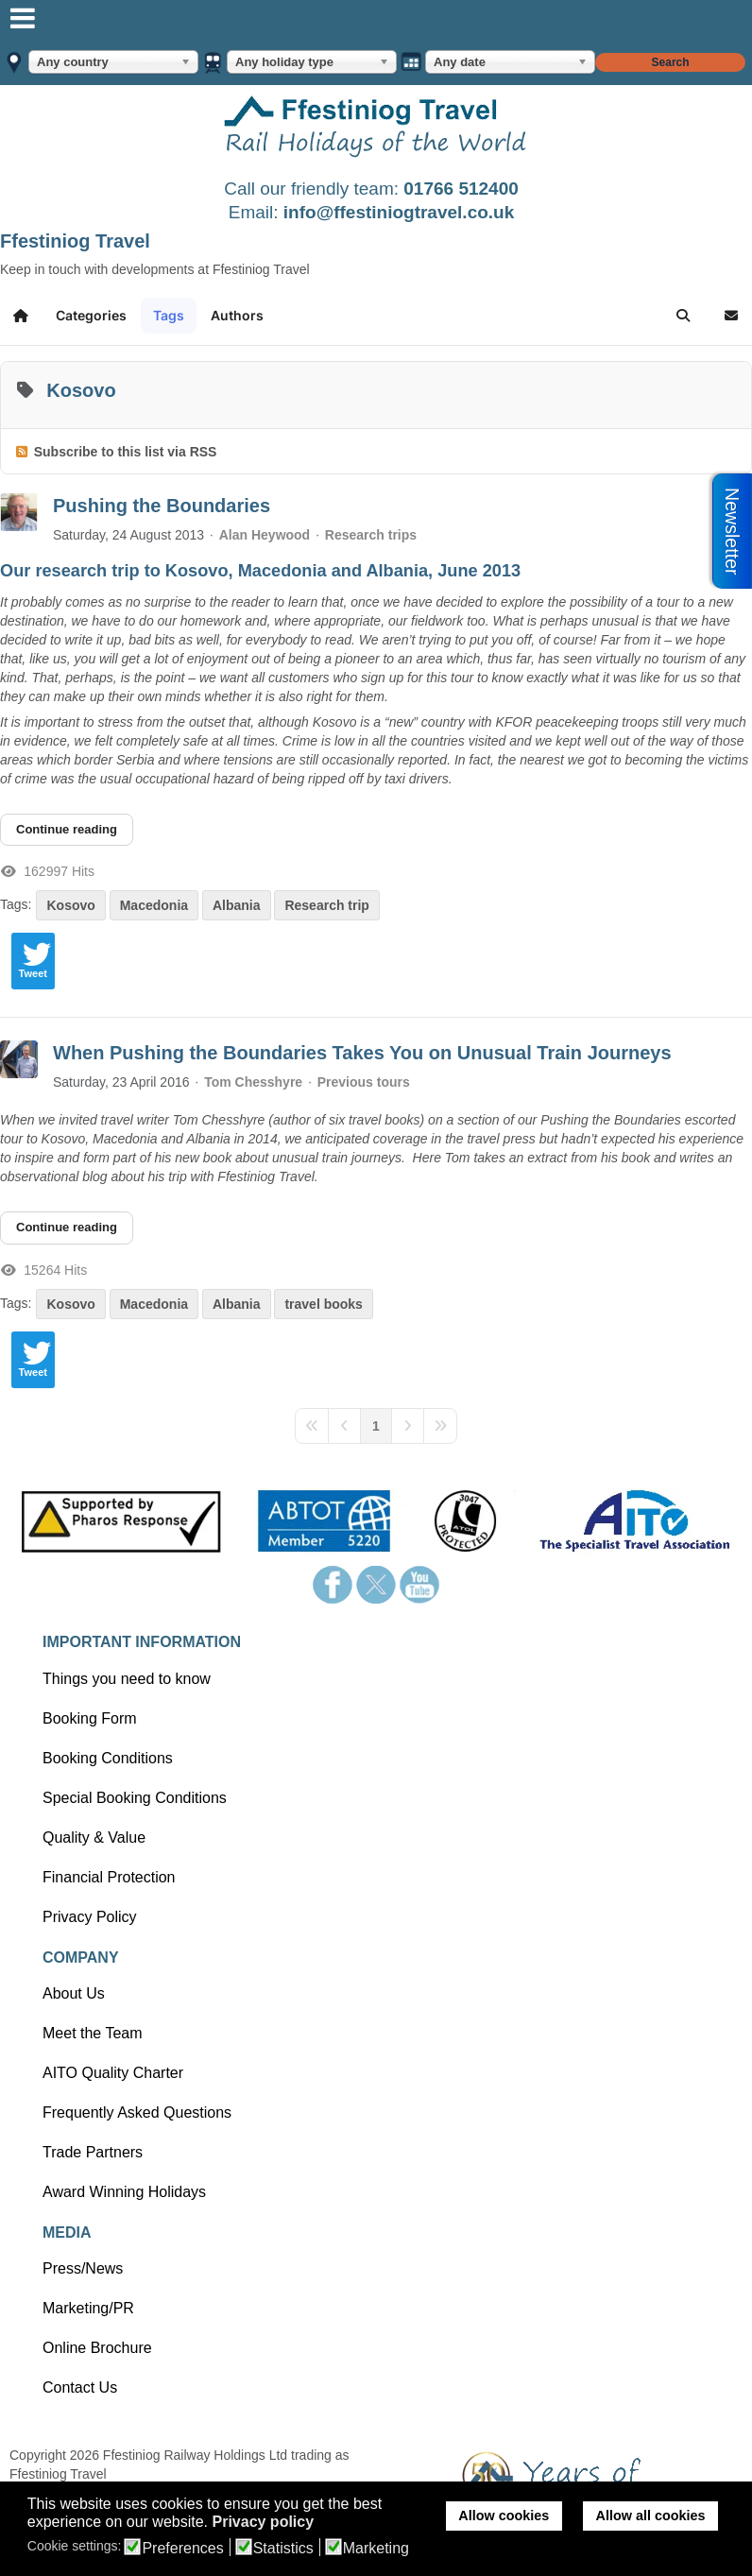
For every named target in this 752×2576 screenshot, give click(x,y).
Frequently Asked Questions (137, 2112)
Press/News (83, 2268)
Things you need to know (127, 1679)
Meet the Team (93, 2033)
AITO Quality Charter (113, 2073)
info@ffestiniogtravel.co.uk (398, 212)
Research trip (326, 905)
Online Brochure (97, 2348)
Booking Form (90, 1718)
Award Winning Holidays (124, 2192)
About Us (74, 1993)
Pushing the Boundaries (161, 505)
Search (671, 62)
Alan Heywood (264, 534)
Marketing (376, 2548)
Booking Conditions (108, 1758)
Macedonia (154, 905)
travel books (323, 1304)
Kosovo (70, 905)
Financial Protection (109, 1877)
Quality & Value (94, 1837)
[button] (683, 316)
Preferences (182, 2548)
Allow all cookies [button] (651, 2515)
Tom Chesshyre (253, 1082)
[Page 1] (376, 1426)
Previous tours (363, 1082)
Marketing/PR (88, 2308)
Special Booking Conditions (135, 1798)
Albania (237, 905)
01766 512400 (461, 188)
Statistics (283, 2548)
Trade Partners (93, 2152)
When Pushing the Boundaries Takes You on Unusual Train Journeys (362, 1052)
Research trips (371, 534)
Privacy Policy (90, 1917)
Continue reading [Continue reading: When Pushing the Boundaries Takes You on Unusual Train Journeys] (66, 1227)
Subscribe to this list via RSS (125, 451)
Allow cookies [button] (503, 2515)
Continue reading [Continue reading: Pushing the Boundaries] (66, 829)
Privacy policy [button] (263, 2522)
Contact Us (80, 2387)
